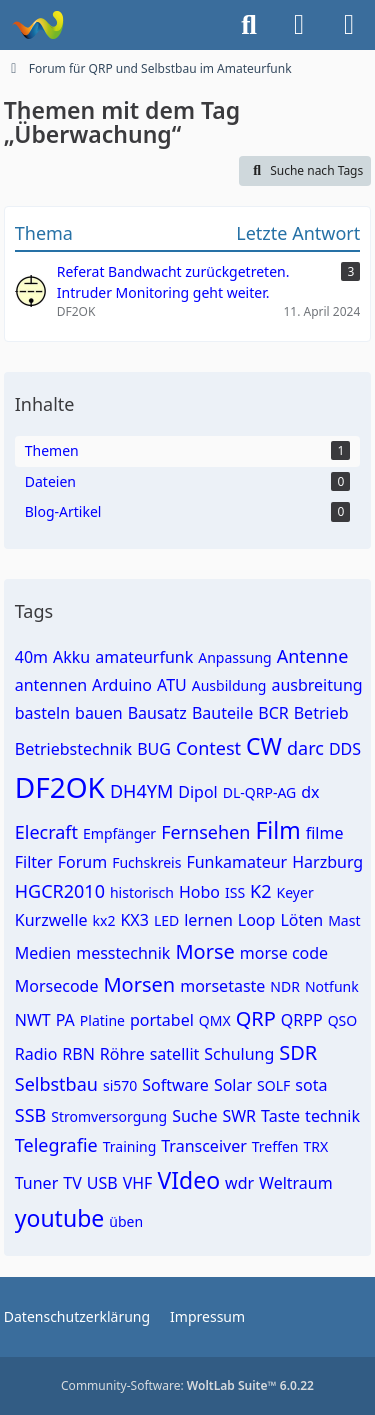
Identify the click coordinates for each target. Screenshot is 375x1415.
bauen (99, 713)
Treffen (275, 1146)
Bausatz (157, 713)
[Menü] (349, 25)
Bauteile (222, 713)
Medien (43, 953)
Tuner (37, 1183)
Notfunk (332, 986)
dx (310, 792)
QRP (256, 1018)
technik (332, 1116)
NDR (285, 986)
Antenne (313, 656)
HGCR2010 (60, 891)
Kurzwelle (51, 920)
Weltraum (296, 1183)
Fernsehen (205, 832)
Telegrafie (56, 1145)
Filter (34, 862)
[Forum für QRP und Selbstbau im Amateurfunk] (37, 25)
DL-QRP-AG (260, 792)
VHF (138, 1183)
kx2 (104, 920)
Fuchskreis (146, 862)
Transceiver (204, 1146)
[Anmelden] (299, 25)
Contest (208, 748)
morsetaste (222, 986)
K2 (260, 891)
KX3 (134, 920)
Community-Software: (187, 1385)
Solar (233, 1085)
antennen (51, 685)
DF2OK (60, 787)
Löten (301, 920)
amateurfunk (144, 657)
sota (311, 1085)
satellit (175, 1054)
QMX (215, 1020)
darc (305, 748)
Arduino (122, 685)
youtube (60, 1218)
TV (72, 1183)
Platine (102, 1020)
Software (175, 1085)
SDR (298, 1052)
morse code (284, 953)
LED (166, 920)
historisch (142, 892)
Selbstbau (56, 1084)
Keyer (295, 892)
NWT (33, 1020)
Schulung (239, 1054)
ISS (235, 892)
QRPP (302, 1020)
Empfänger (119, 833)
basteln (42, 713)
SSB (30, 1115)
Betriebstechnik (73, 749)
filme (325, 833)
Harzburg (327, 862)
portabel (162, 1020)
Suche (194, 1116)
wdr (239, 1183)
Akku (71, 657)
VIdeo (188, 1180)
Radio (36, 1054)
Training (130, 1146)
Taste (280, 1116)
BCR (273, 713)
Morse (204, 951)
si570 (120, 1085)
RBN (78, 1054)
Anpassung (234, 657)
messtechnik (123, 953)
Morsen (139, 984)
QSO (343, 1020)
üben (126, 1221)
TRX (315, 1146)
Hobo (199, 892)
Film (277, 830)
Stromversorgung (109, 1116)
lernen (208, 920)
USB (102, 1183)
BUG (154, 749)
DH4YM (141, 791)
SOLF (273, 1085)
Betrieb (321, 713)
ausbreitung (316, 685)
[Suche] (249, 25)
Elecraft (46, 832)
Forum (82, 862)
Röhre (122, 1054)
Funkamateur (236, 862)
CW (264, 746)
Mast (344, 920)
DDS (345, 749)
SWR (239, 1116)
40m (31, 657)
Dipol (197, 792)
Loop (257, 920)
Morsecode (57, 986)
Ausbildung (229, 685)
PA (65, 1020)
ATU (172, 685)
